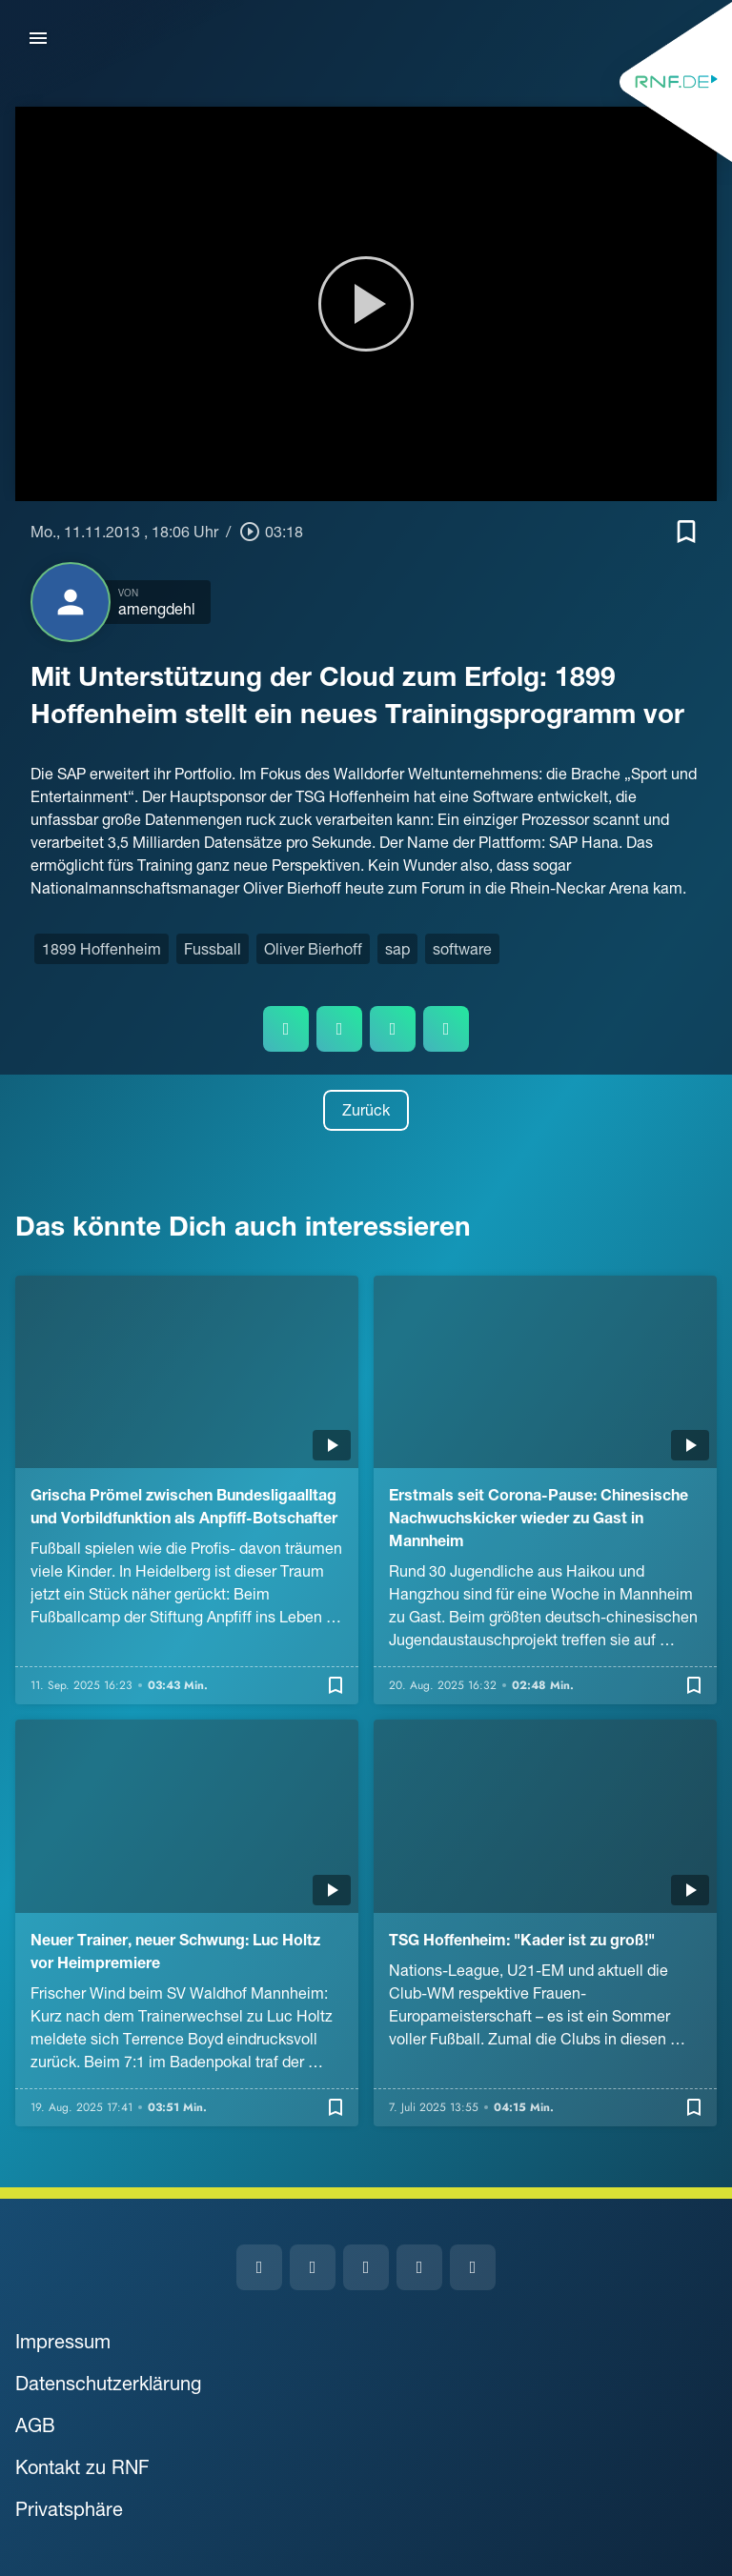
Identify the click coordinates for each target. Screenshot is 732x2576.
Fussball (212, 948)
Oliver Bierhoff (313, 948)
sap (397, 948)
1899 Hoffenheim (101, 948)
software (462, 948)
